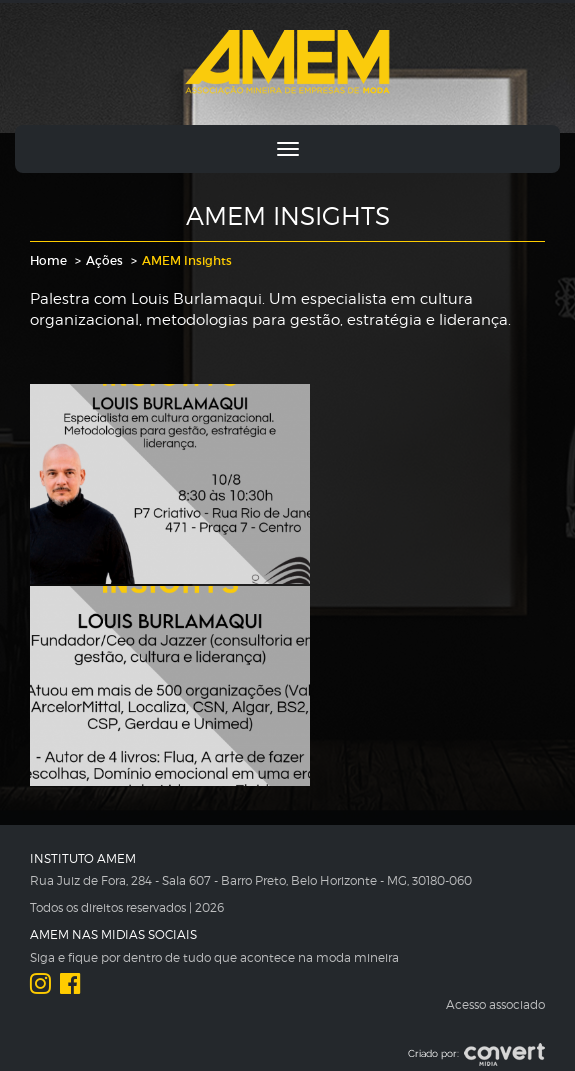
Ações (104, 260)
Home (48, 260)
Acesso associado (495, 1004)
